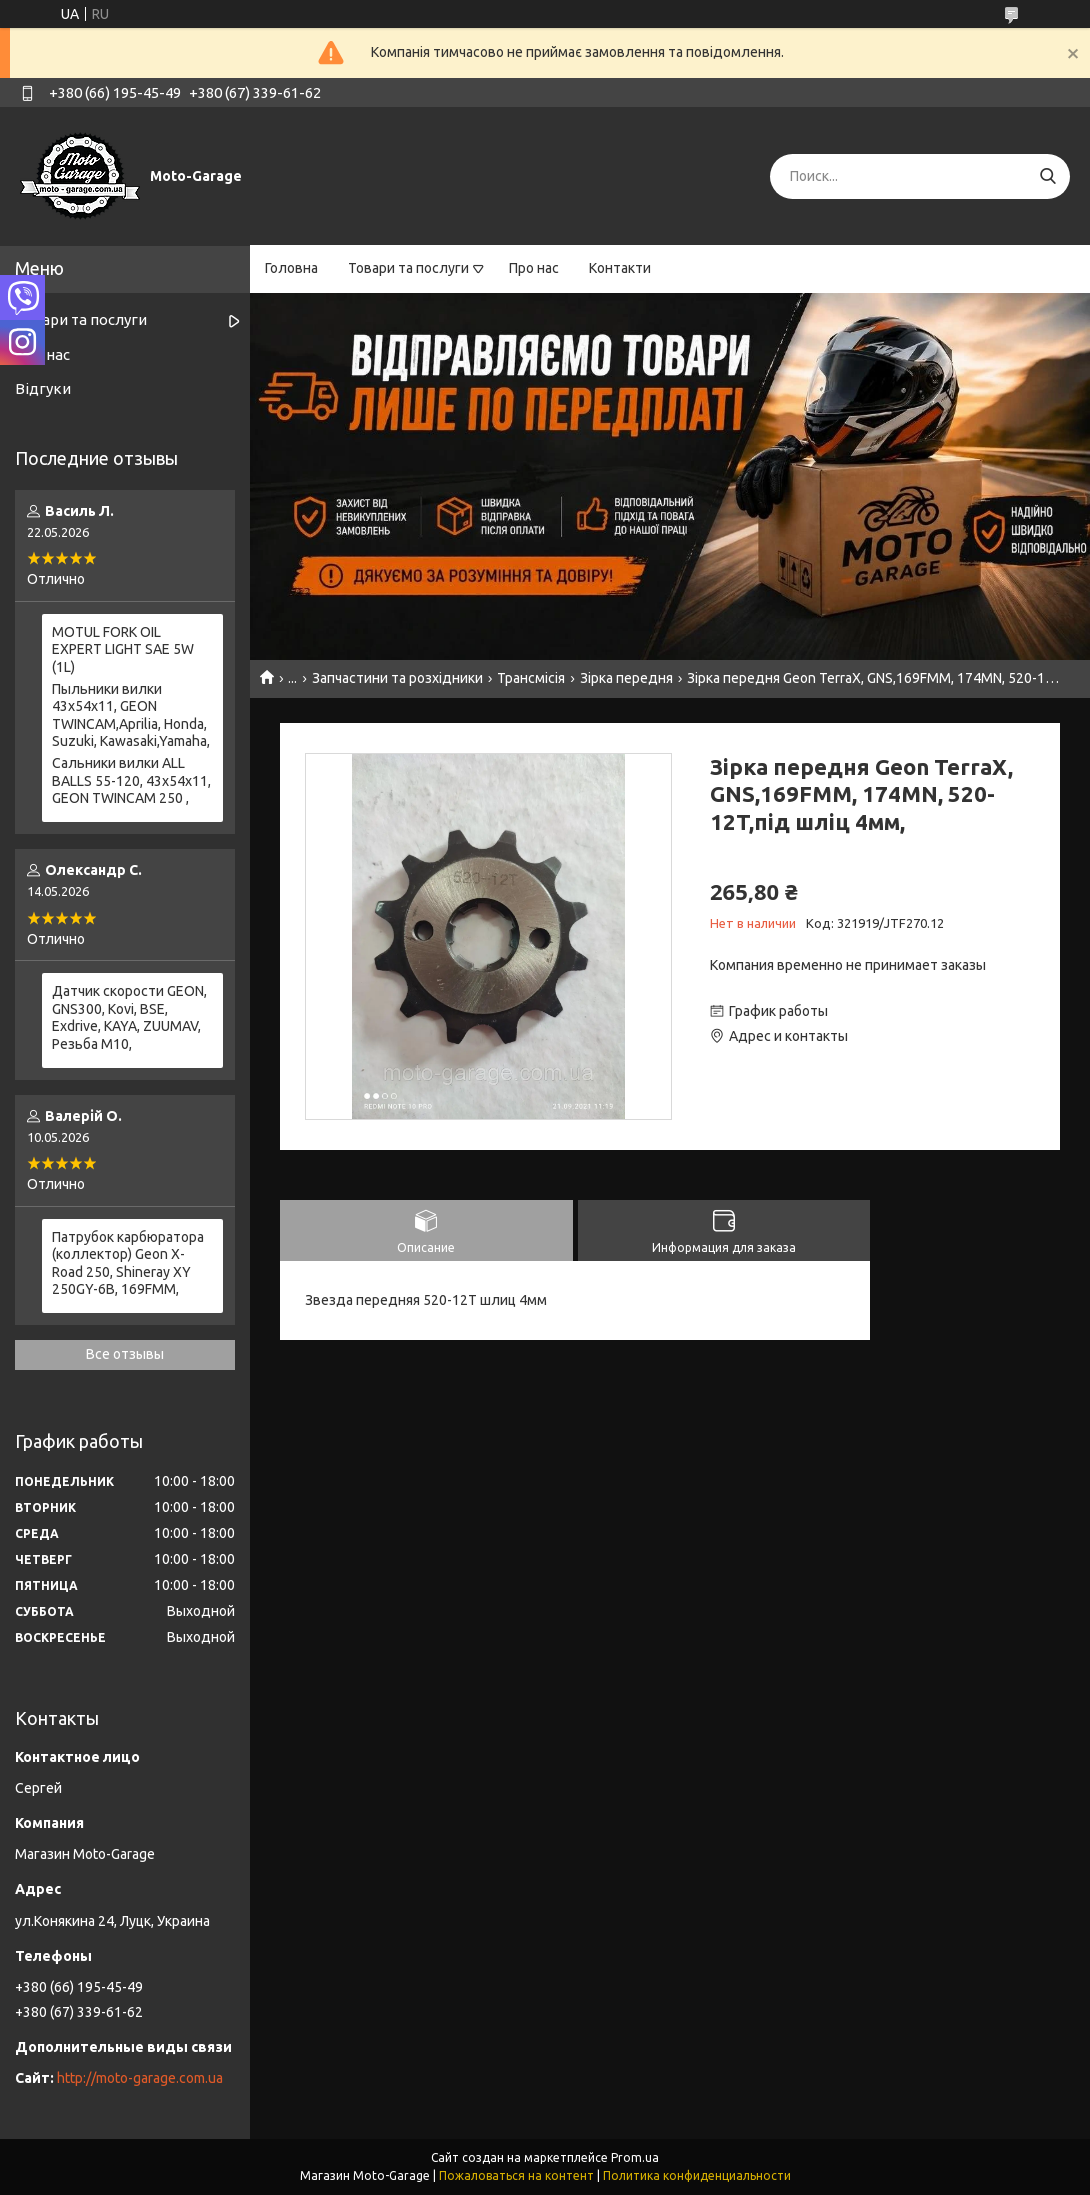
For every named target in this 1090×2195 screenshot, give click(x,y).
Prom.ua (635, 2157)
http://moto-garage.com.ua (140, 2078)
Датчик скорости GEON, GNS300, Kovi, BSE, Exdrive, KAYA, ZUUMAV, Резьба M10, (129, 1017)
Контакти (620, 268)
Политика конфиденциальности (697, 2175)
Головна (291, 268)
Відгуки (43, 388)
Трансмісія (531, 678)
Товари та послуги (408, 268)
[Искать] (1047, 176)
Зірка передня (626, 678)
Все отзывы (125, 1354)
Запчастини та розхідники (397, 678)
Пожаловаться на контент (516, 2175)
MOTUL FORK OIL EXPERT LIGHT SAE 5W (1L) (123, 649)
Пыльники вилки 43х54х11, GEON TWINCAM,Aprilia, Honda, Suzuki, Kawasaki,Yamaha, (131, 715)
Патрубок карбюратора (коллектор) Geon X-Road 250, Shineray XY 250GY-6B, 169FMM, (128, 1263)
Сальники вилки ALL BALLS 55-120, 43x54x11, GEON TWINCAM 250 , (131, 780)
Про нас (534, 268)
